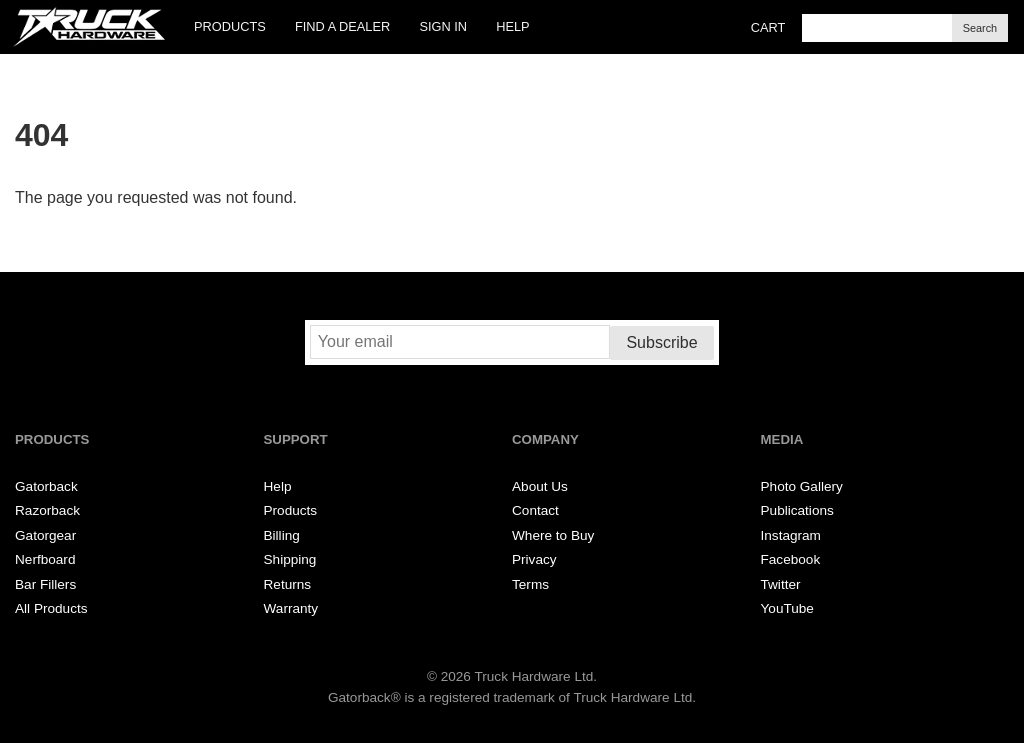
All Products (51, 608)
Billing (282, 535)
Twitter (781, 584)
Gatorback (46, 486)
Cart (768, 27)
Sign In (443, 26)
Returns (288, 584)
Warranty (291, 608)
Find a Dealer (342, 26)
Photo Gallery (802, 486)
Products (230, 26)
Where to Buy (553, 535)
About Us (540, 486)
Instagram (791, 535)
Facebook (791, 559)
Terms (530, 584)
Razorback (47, 510)
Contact (535, 510)
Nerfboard (45, 559)
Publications (797, 510)
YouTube (787, 608)
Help (512, 26)
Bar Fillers (45, 584)
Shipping (290, 559)
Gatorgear (45, 535)
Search (980, 28)
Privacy (534, 559)
